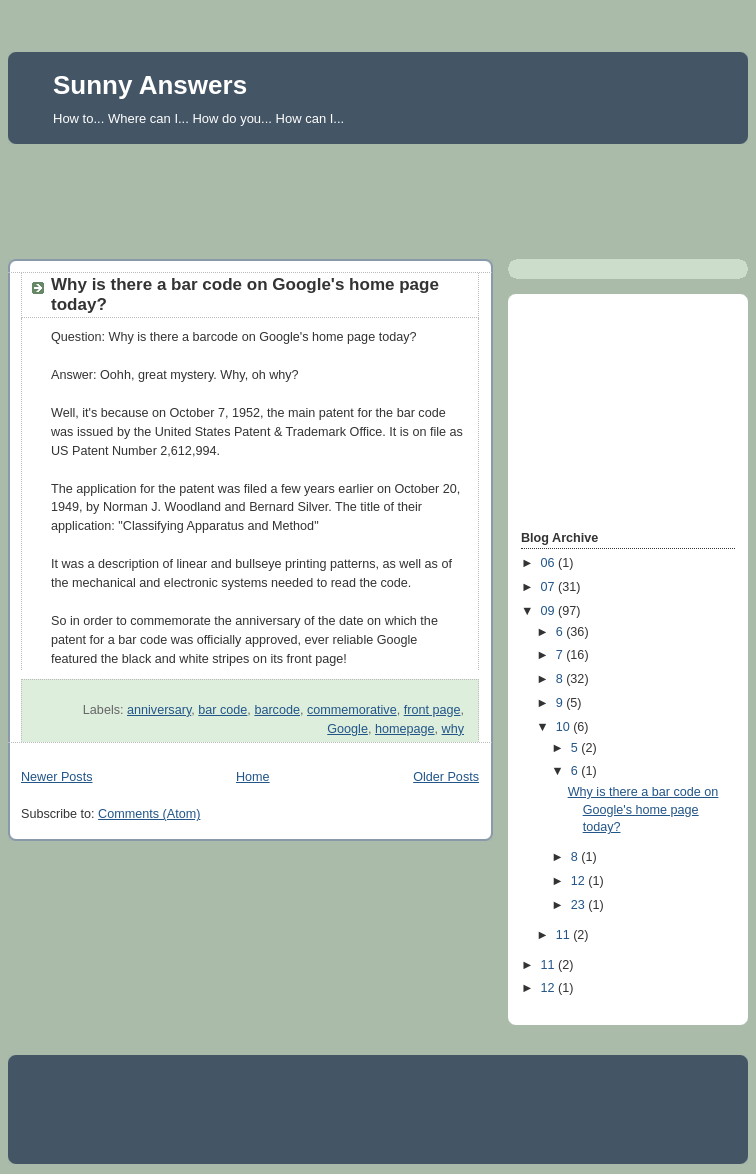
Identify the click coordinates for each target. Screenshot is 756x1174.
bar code (222, 710)
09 (550, 611)
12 (580, 881)
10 (565, 727)
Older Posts (446, 777)
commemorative (352, 710)
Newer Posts (56, 777)
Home (253, 777)
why (453, 729)
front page (432, 710)
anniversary (159, 710)
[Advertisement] (378, 196)
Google (347, 729)
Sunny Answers (150, 85)
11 (565, 935)
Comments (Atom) (149, 814)
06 (550, 563)
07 (550, 587)
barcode (277, 710)
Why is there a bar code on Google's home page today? (643, 809)
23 (580, 905)
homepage (405, 729)
